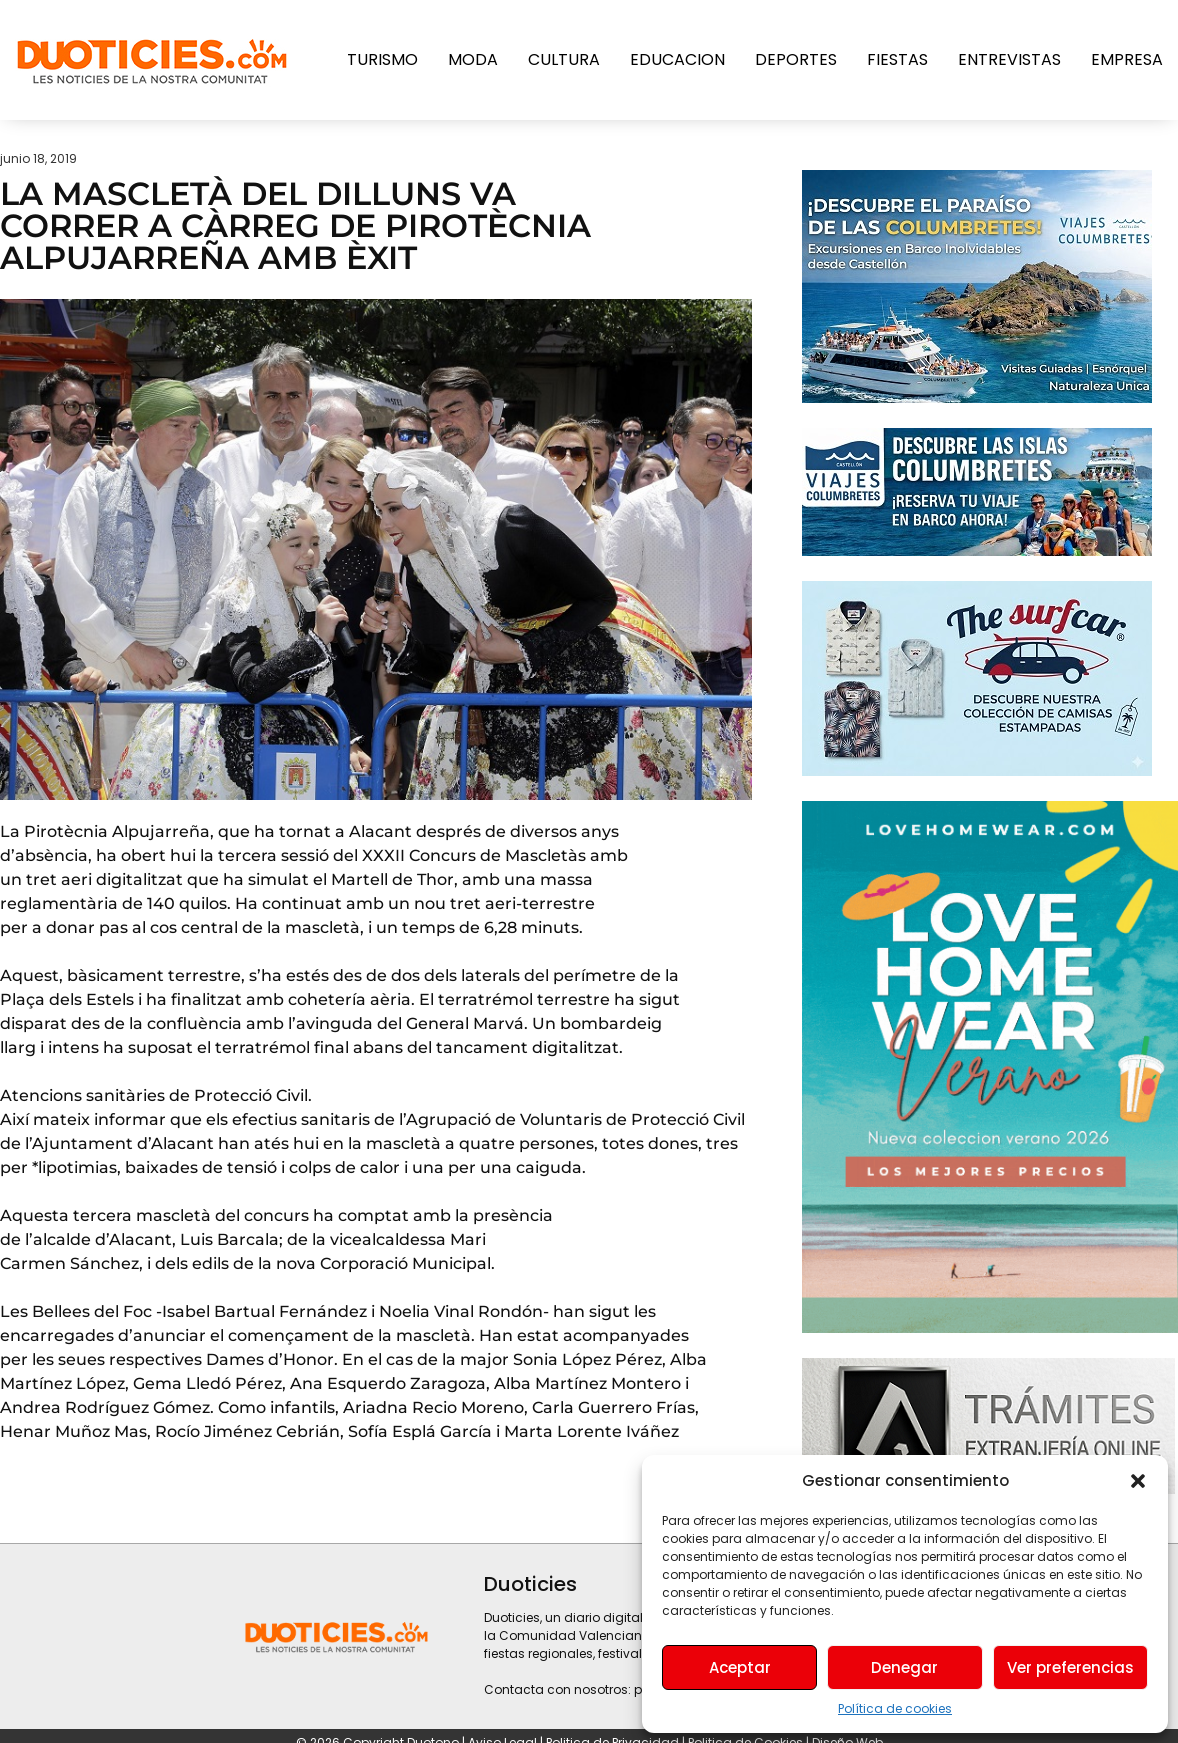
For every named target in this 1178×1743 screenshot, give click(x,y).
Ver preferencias (1070, 1667)
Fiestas (897, 59)
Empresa (1127, 59)
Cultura (564, 59)
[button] (1138, 1481)
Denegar (904, 1667)
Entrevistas (1009, 59)
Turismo (382, 59)
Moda (473, 59)
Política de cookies (895, 1708)
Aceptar (740, 1667)
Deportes (796, 59)
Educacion (677, 59)
